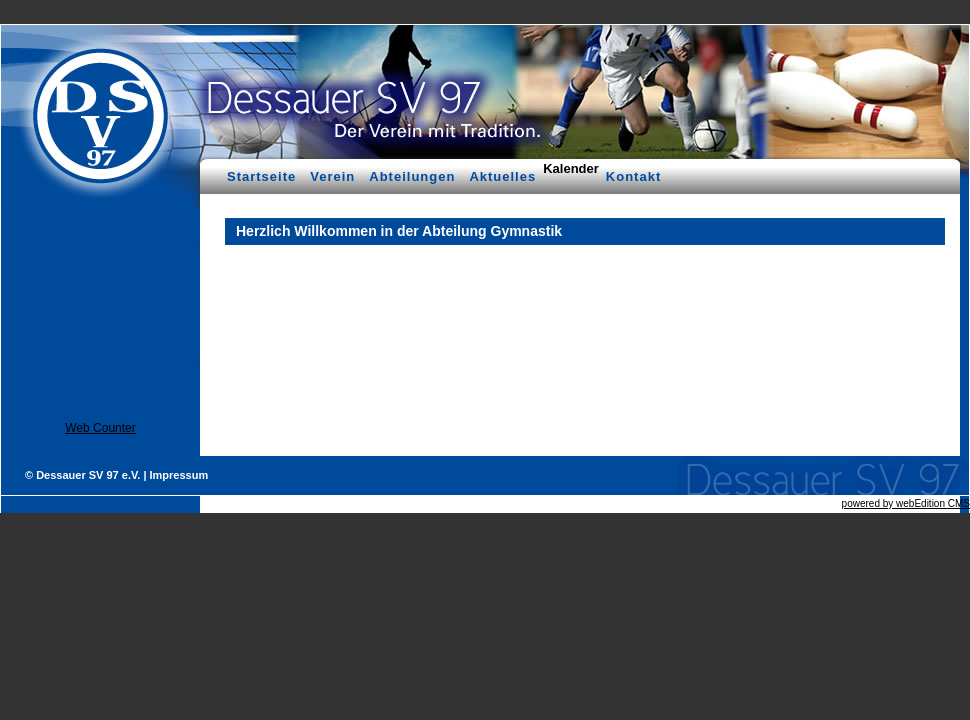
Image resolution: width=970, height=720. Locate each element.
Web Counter (100, 428)
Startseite (261, 176)
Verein (332, 176)
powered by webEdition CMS (906, 503)
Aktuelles (502, 176)
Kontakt (633, 176)
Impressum (179, 475)
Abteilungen (412, 176)
